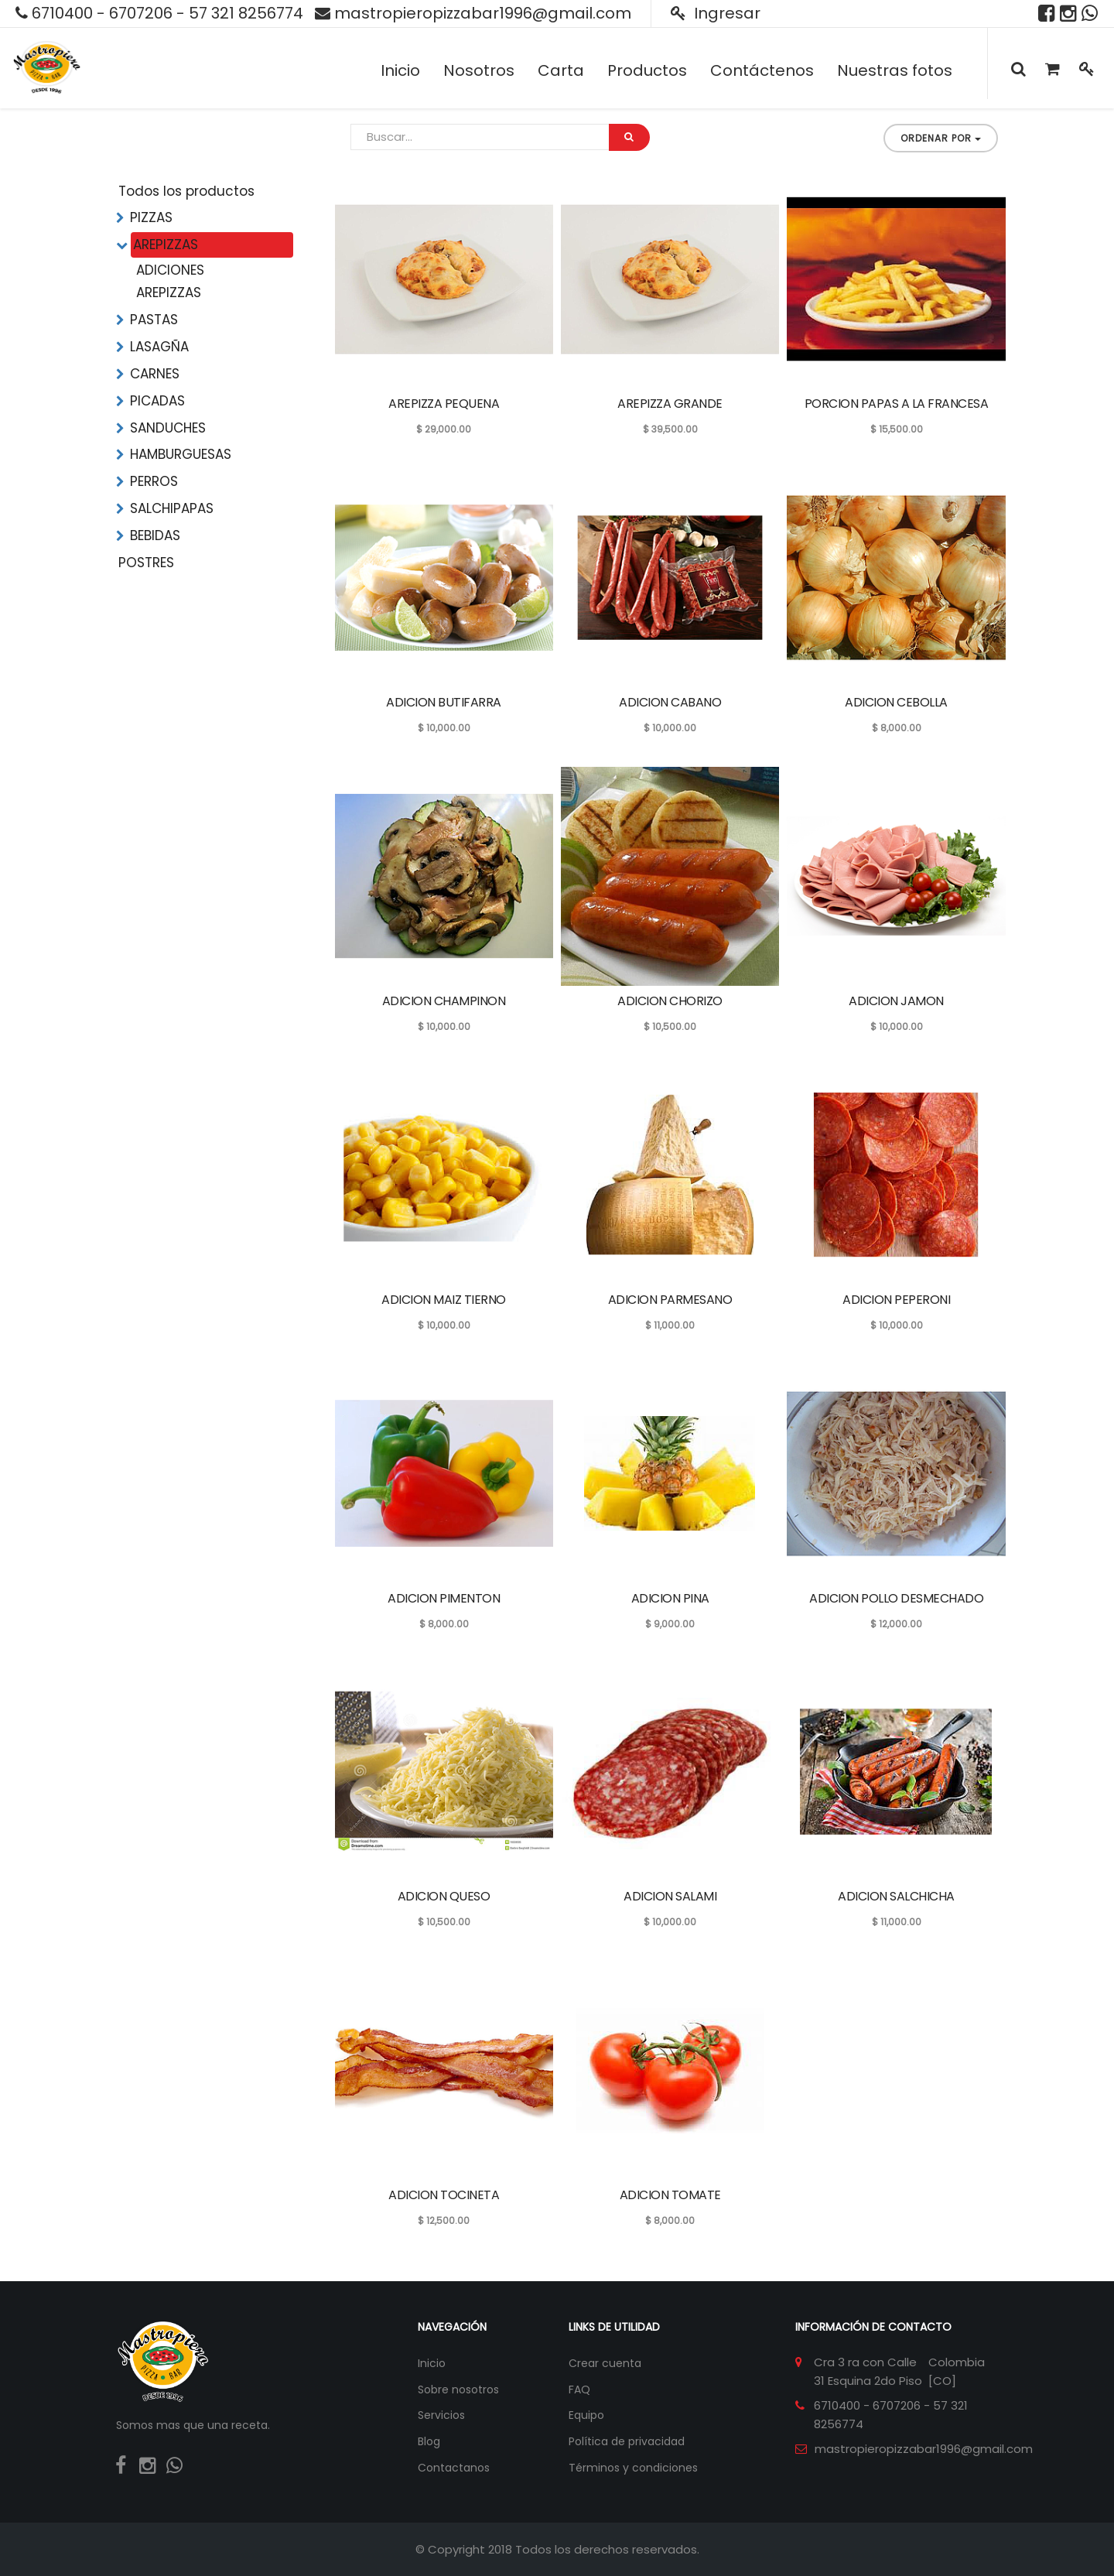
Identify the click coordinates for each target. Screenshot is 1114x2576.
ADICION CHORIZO (670, 1001)
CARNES (154, 373)
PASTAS (154, 319)
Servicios (441, 2415)
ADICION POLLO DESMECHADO (896, 1598)
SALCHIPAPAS (172, 508)
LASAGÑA (159, 346)
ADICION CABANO (670, 702)
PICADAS (157, 401)
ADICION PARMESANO (670, 1300)
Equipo (586, 2415)
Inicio (432, 2363)
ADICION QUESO (444, 1896)
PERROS (154, 481)
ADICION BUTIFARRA (443, 702)
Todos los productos (186, 191)
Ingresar (715, 13)
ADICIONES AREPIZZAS (170, 281)
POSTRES (146, 562)
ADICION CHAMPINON (444, 1001)
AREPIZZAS (165, 244)
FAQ (579, 2389)
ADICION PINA (670, 1598)
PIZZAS (151, 217)
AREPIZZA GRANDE (670, 403)
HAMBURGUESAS (180, 454)
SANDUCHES (168, 428)
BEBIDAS (155, 535)
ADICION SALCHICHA (896, 1896)
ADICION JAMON (896, 1001)
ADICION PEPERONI (896, 1300)
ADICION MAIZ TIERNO (443, 1300)
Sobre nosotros (458, 2389)
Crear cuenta (605, 2363)
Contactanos (454, 2467)
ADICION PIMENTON (444, 1598)
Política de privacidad (627, 2441)
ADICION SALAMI (670, 1896)
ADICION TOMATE (670, 2195)
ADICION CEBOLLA (896, 702)
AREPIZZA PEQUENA (443, 403)
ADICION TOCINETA (443, 2195)
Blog (429, 2441)
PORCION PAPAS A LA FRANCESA (897, 403)
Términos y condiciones (633, 2467)
